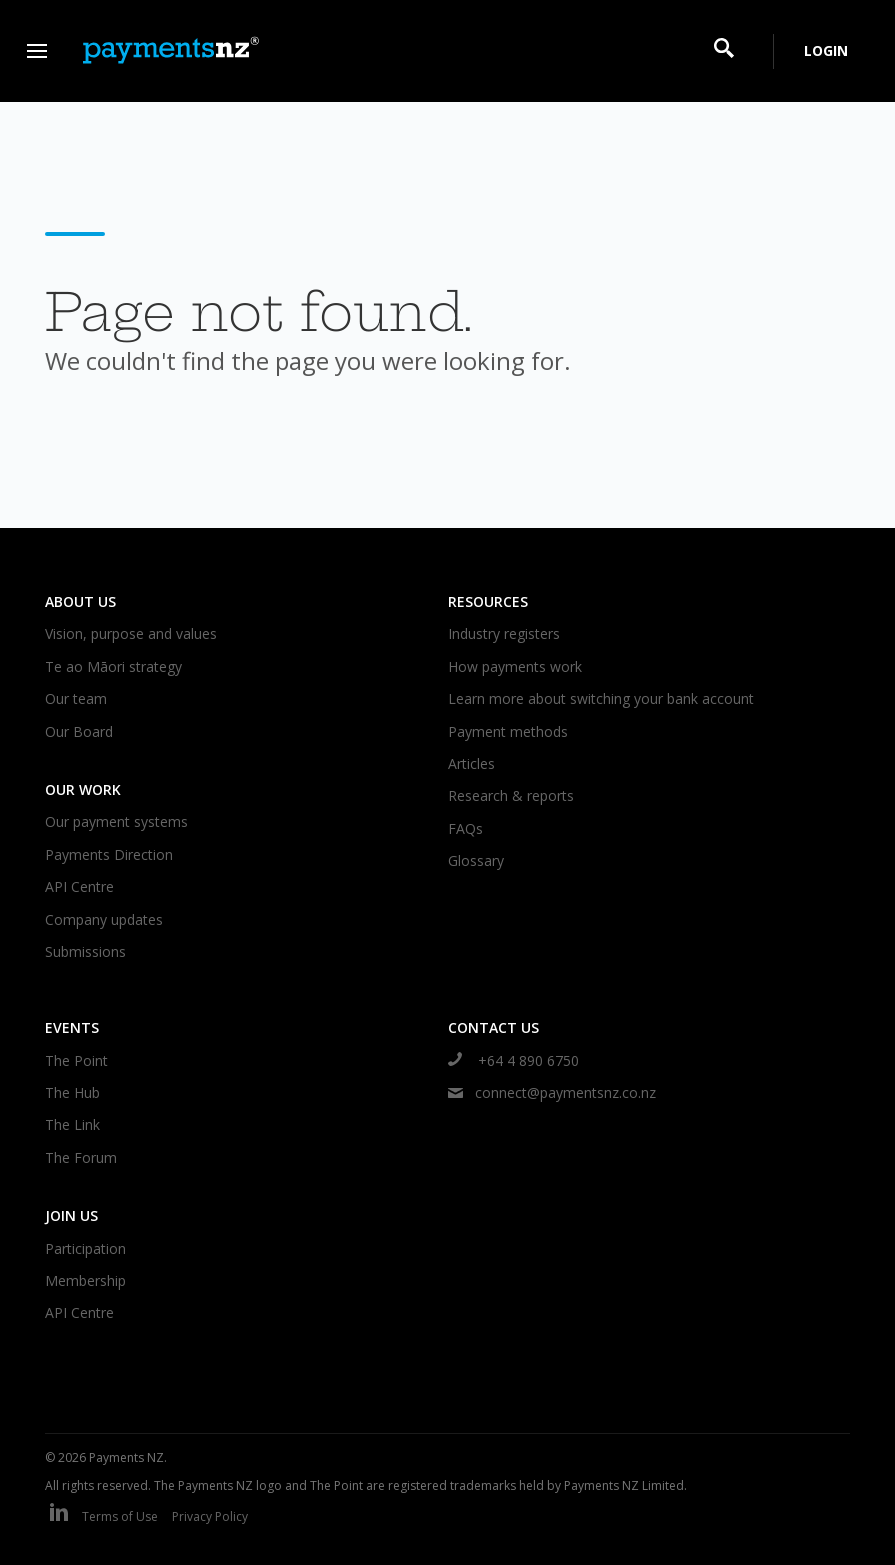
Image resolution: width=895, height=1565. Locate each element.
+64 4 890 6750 (513, 1060)
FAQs (465, 828)
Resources (488, 601)
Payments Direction (109, 854)
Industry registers (504, 633)
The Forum (81, 1157)
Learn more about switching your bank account (601, 698)
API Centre (79, 886)
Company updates (104, 919)
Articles (471, 763)
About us (80, 601)
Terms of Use (120, 1516)
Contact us (493, 1027)
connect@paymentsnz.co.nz (552, 1092)
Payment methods (508, 731)
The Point (76, 1060)
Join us (71, 1215)
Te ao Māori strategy (113, 666)
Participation (85, 1248)
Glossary (476, 860)
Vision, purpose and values (131, 633)
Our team (76, 698)
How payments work (515, 666)
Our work (83, 789)
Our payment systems (116, 821)
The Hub (72, 1092)
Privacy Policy (210, 1516)
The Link (72, 1124)
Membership (85, 1280)
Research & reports (511, 795)
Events (72, 1027)
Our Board (79, 731)
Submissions (85, 951)
